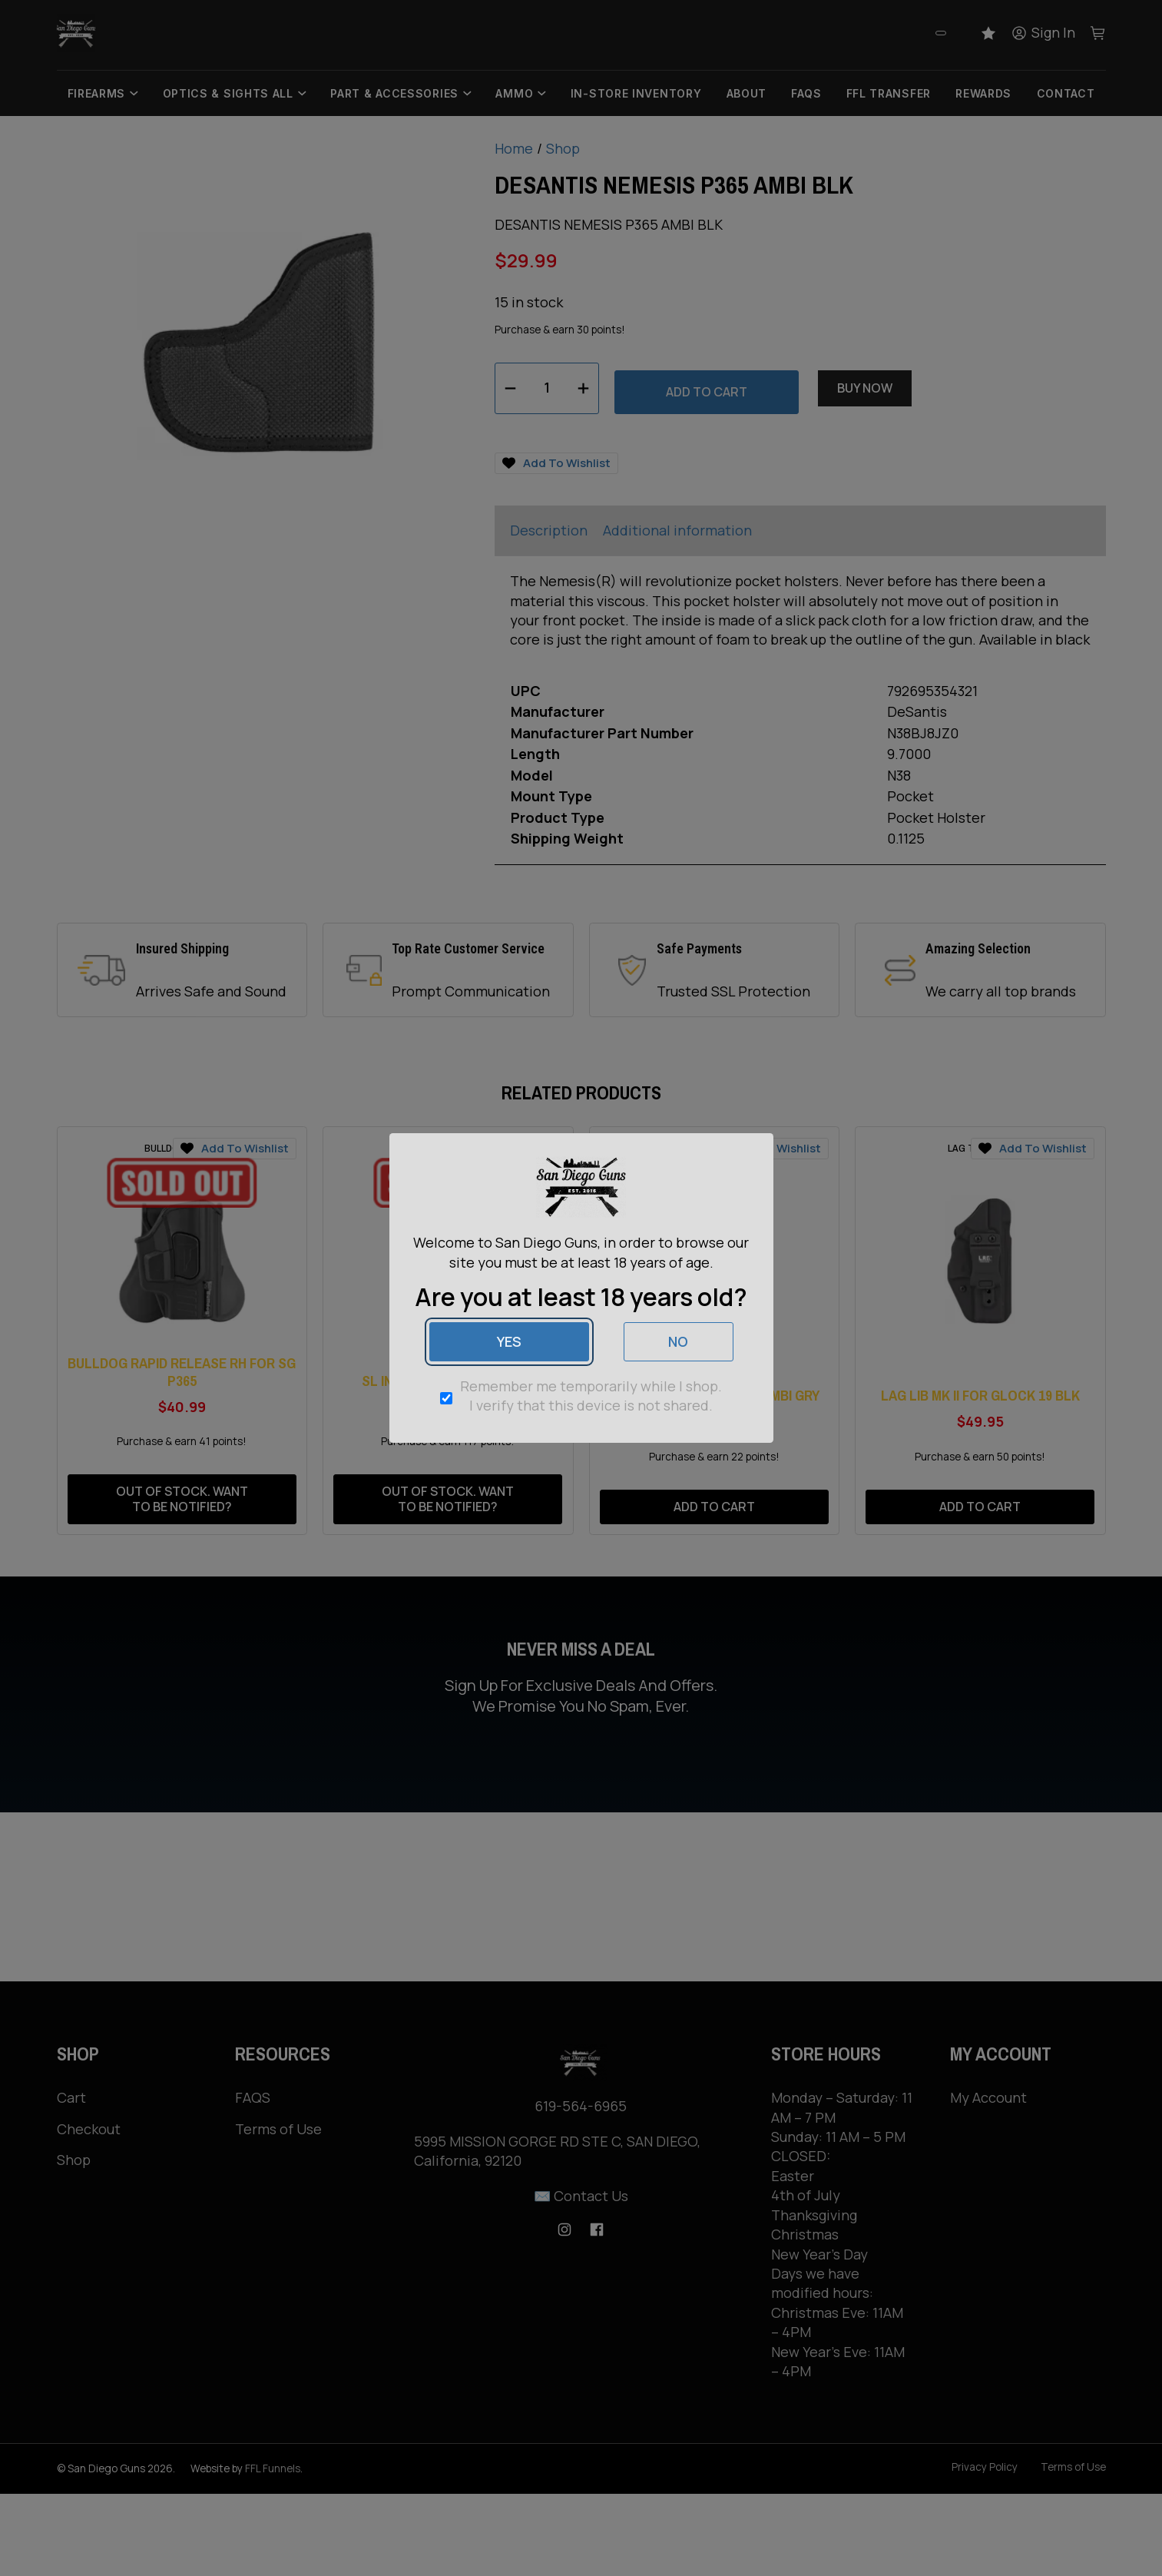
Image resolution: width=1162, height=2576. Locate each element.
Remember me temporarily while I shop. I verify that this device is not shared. (591, 1395)
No (678, 1341)
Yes (509, 1341)
